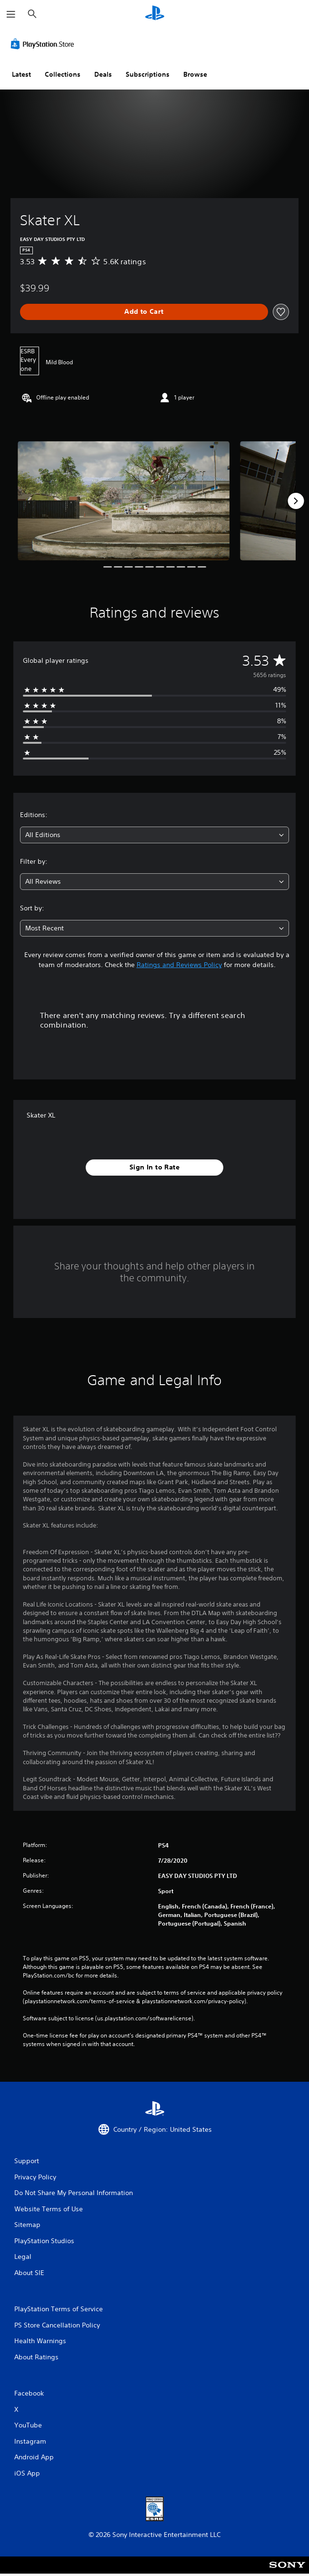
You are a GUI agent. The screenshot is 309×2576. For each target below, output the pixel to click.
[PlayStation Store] (44, 43)
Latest (21, 74)
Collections (62, 74)
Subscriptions (147, 74)
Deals (103, 74)
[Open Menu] (10, 14)
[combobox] (154, 835)
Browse (195, 74)
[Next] (296, 501)
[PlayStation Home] (155, 14)
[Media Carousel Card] (123, 500)
